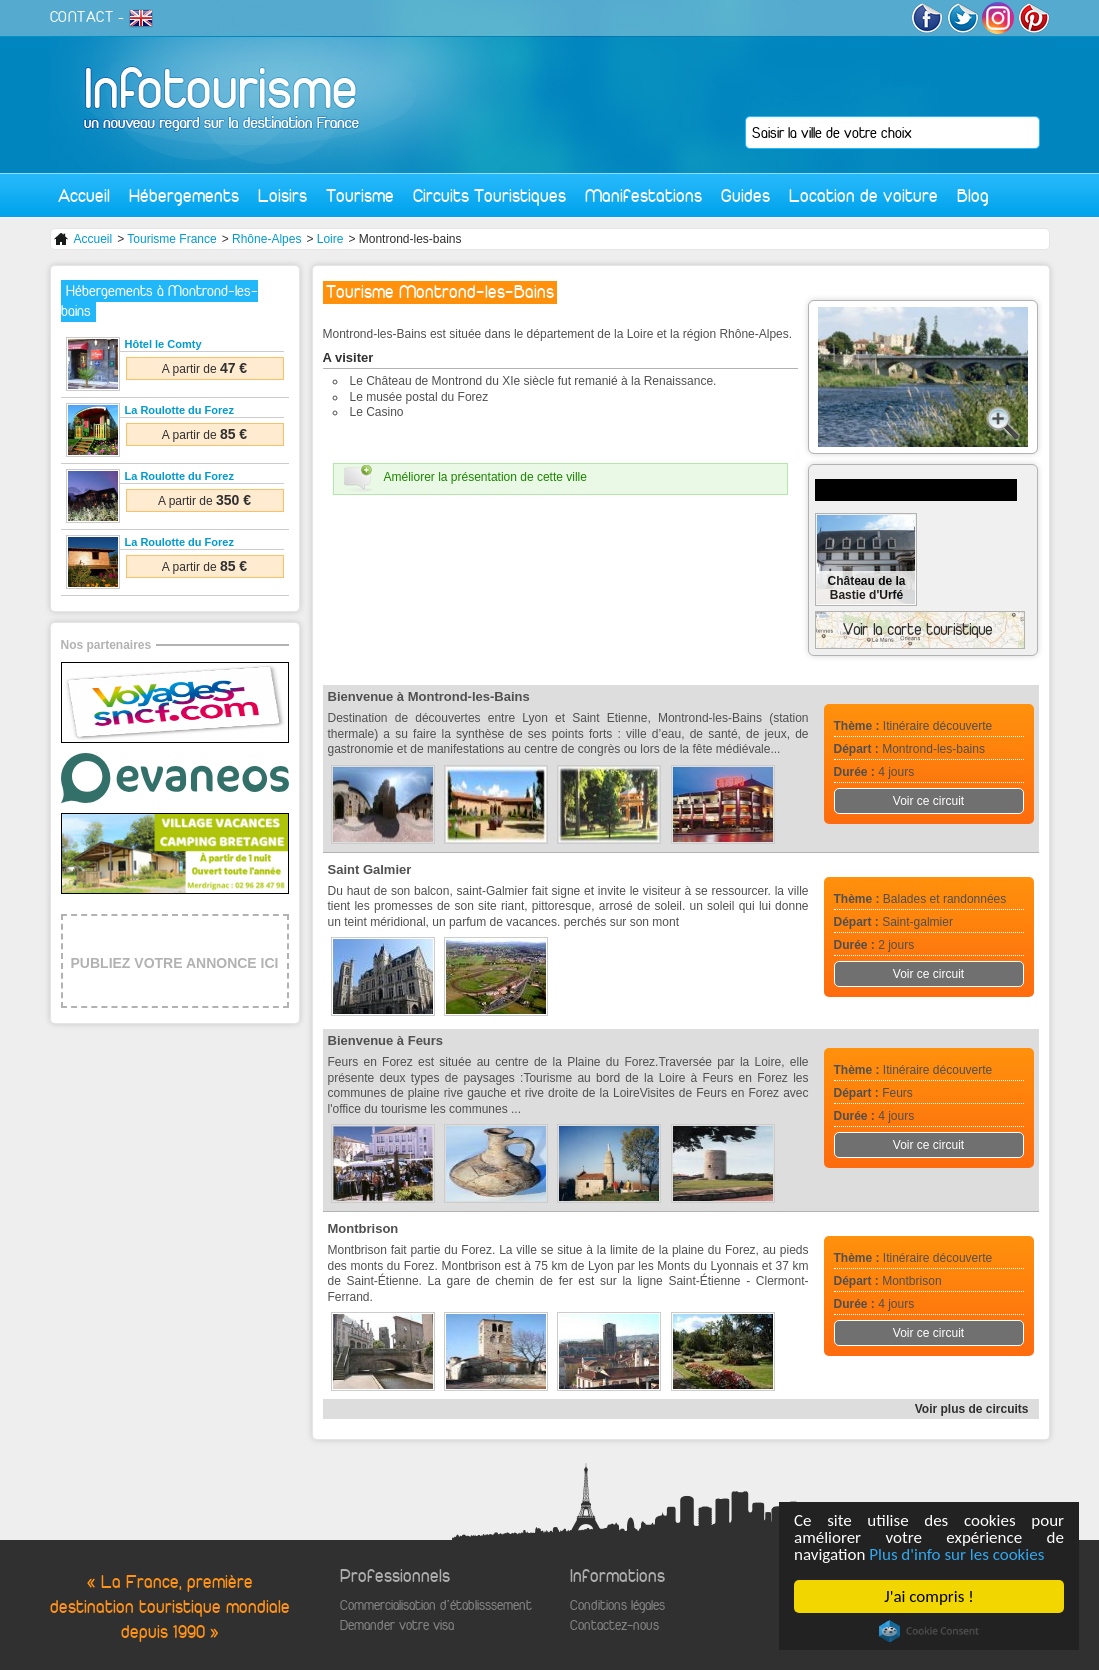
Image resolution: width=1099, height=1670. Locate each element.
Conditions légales (617, 1605)
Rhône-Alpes (266, 239)
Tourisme (360, 195)
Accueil (84, 195)
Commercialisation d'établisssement (436, 1605)
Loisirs (282, 195)
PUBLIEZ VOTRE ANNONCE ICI (175, 963)
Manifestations (643, 195)
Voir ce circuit (928, 801)
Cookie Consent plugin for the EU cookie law (929, 1631)
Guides (745, 195)
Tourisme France (171, 239)
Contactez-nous (614, 1625)
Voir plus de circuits (972, 1409)
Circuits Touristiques (489, 195)
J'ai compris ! (928, 1596)
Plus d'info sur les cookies (956, 1554)
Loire (330, 239)
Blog (973, 195)
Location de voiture (863, 195)
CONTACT (82, 17)
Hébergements (184, 195)
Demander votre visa (397, 1625)
